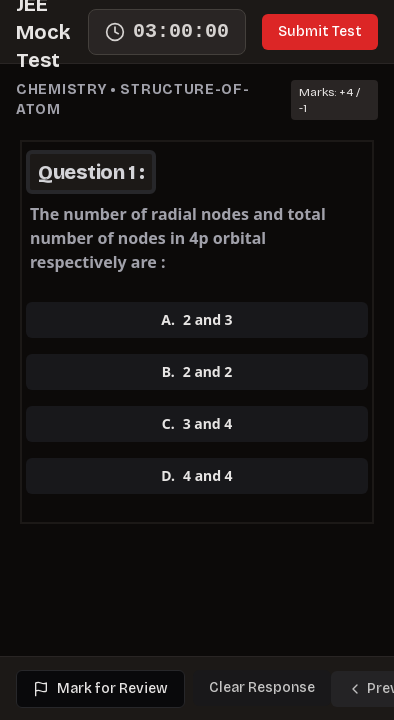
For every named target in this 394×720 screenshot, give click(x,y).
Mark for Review (100, 688)
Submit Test (320, 31)
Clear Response (262, 687)
